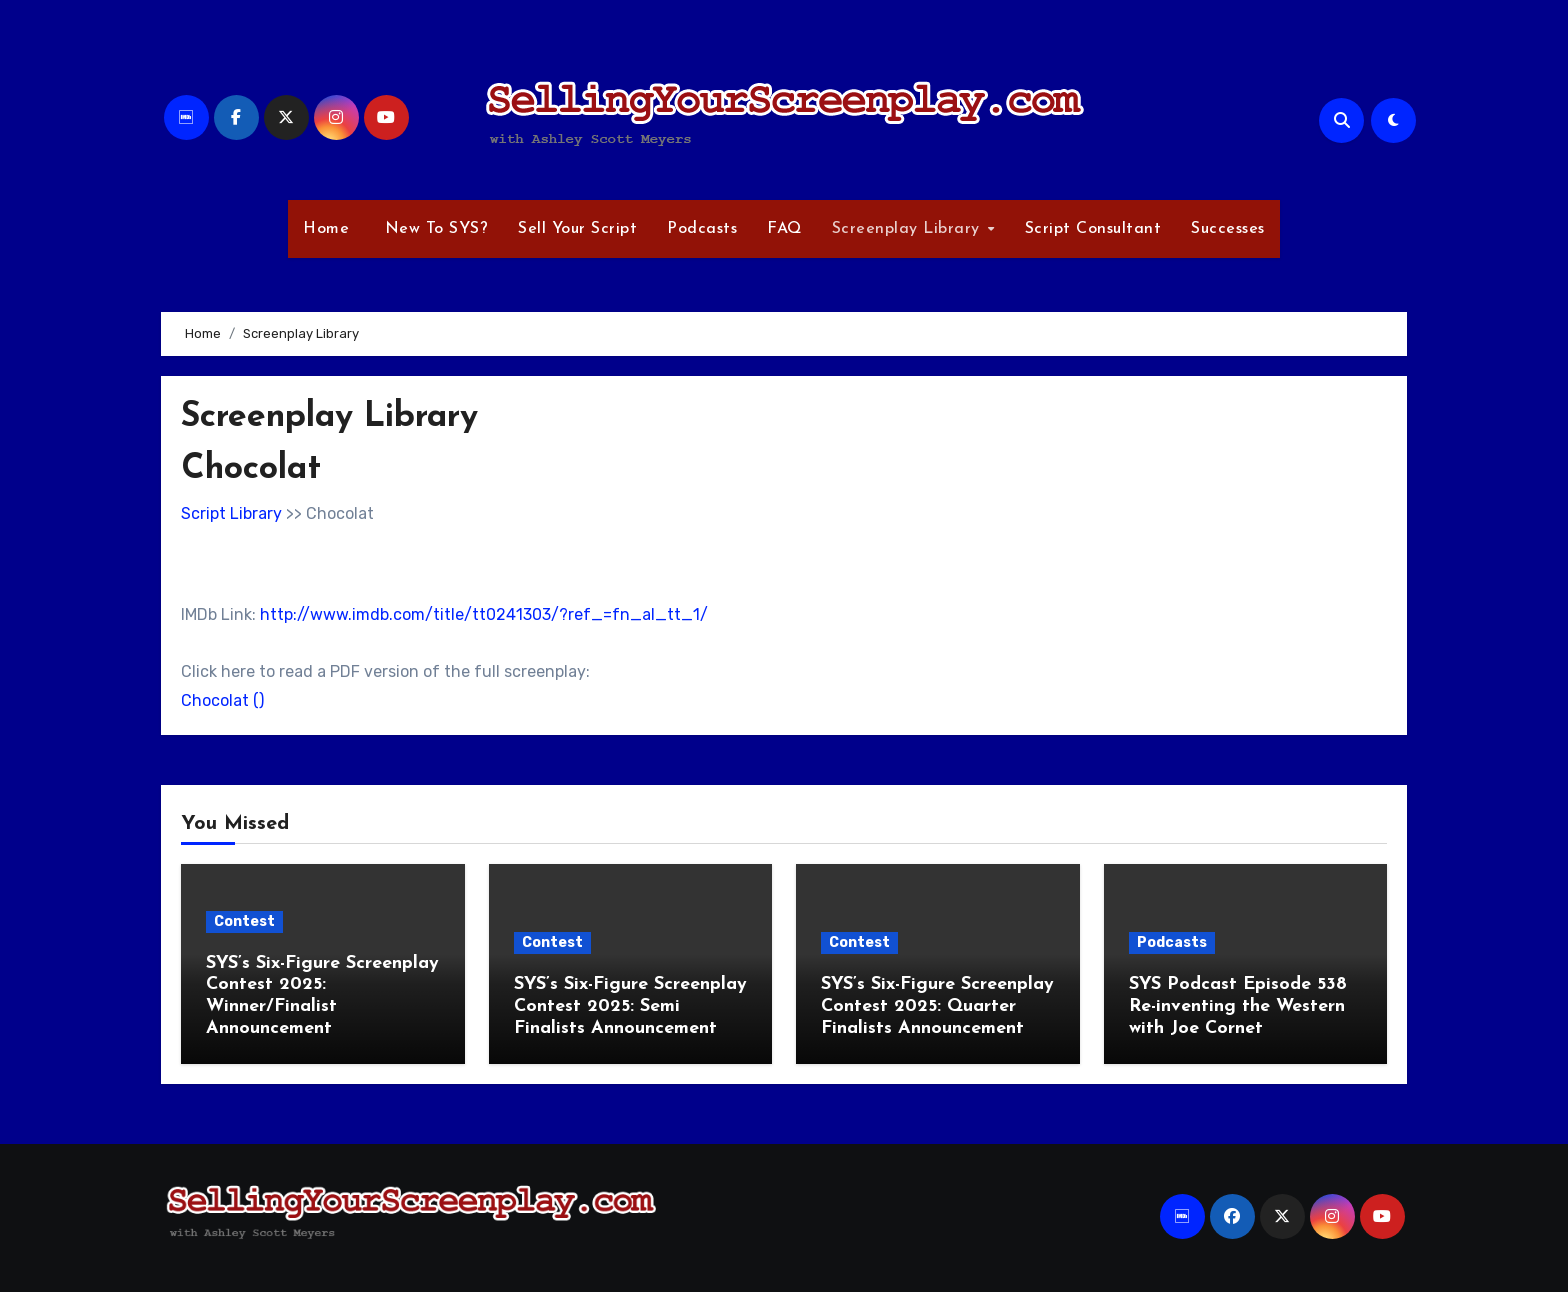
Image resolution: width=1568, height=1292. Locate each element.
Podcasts (702, 229)
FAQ (784, 229)
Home (326, 229)
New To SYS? (433, 229)
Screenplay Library (909, 229)
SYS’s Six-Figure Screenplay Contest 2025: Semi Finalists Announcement (630, 1006)
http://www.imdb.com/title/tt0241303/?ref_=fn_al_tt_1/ (484, 614)
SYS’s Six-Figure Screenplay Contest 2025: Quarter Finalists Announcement (937, 1006)
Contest (244, 921)
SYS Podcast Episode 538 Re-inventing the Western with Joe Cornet (1238, 1006)
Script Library (231, 513)
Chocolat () (222, 700)
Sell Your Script (577, 229)
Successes (1228, 229)
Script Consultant (1093, 229)
